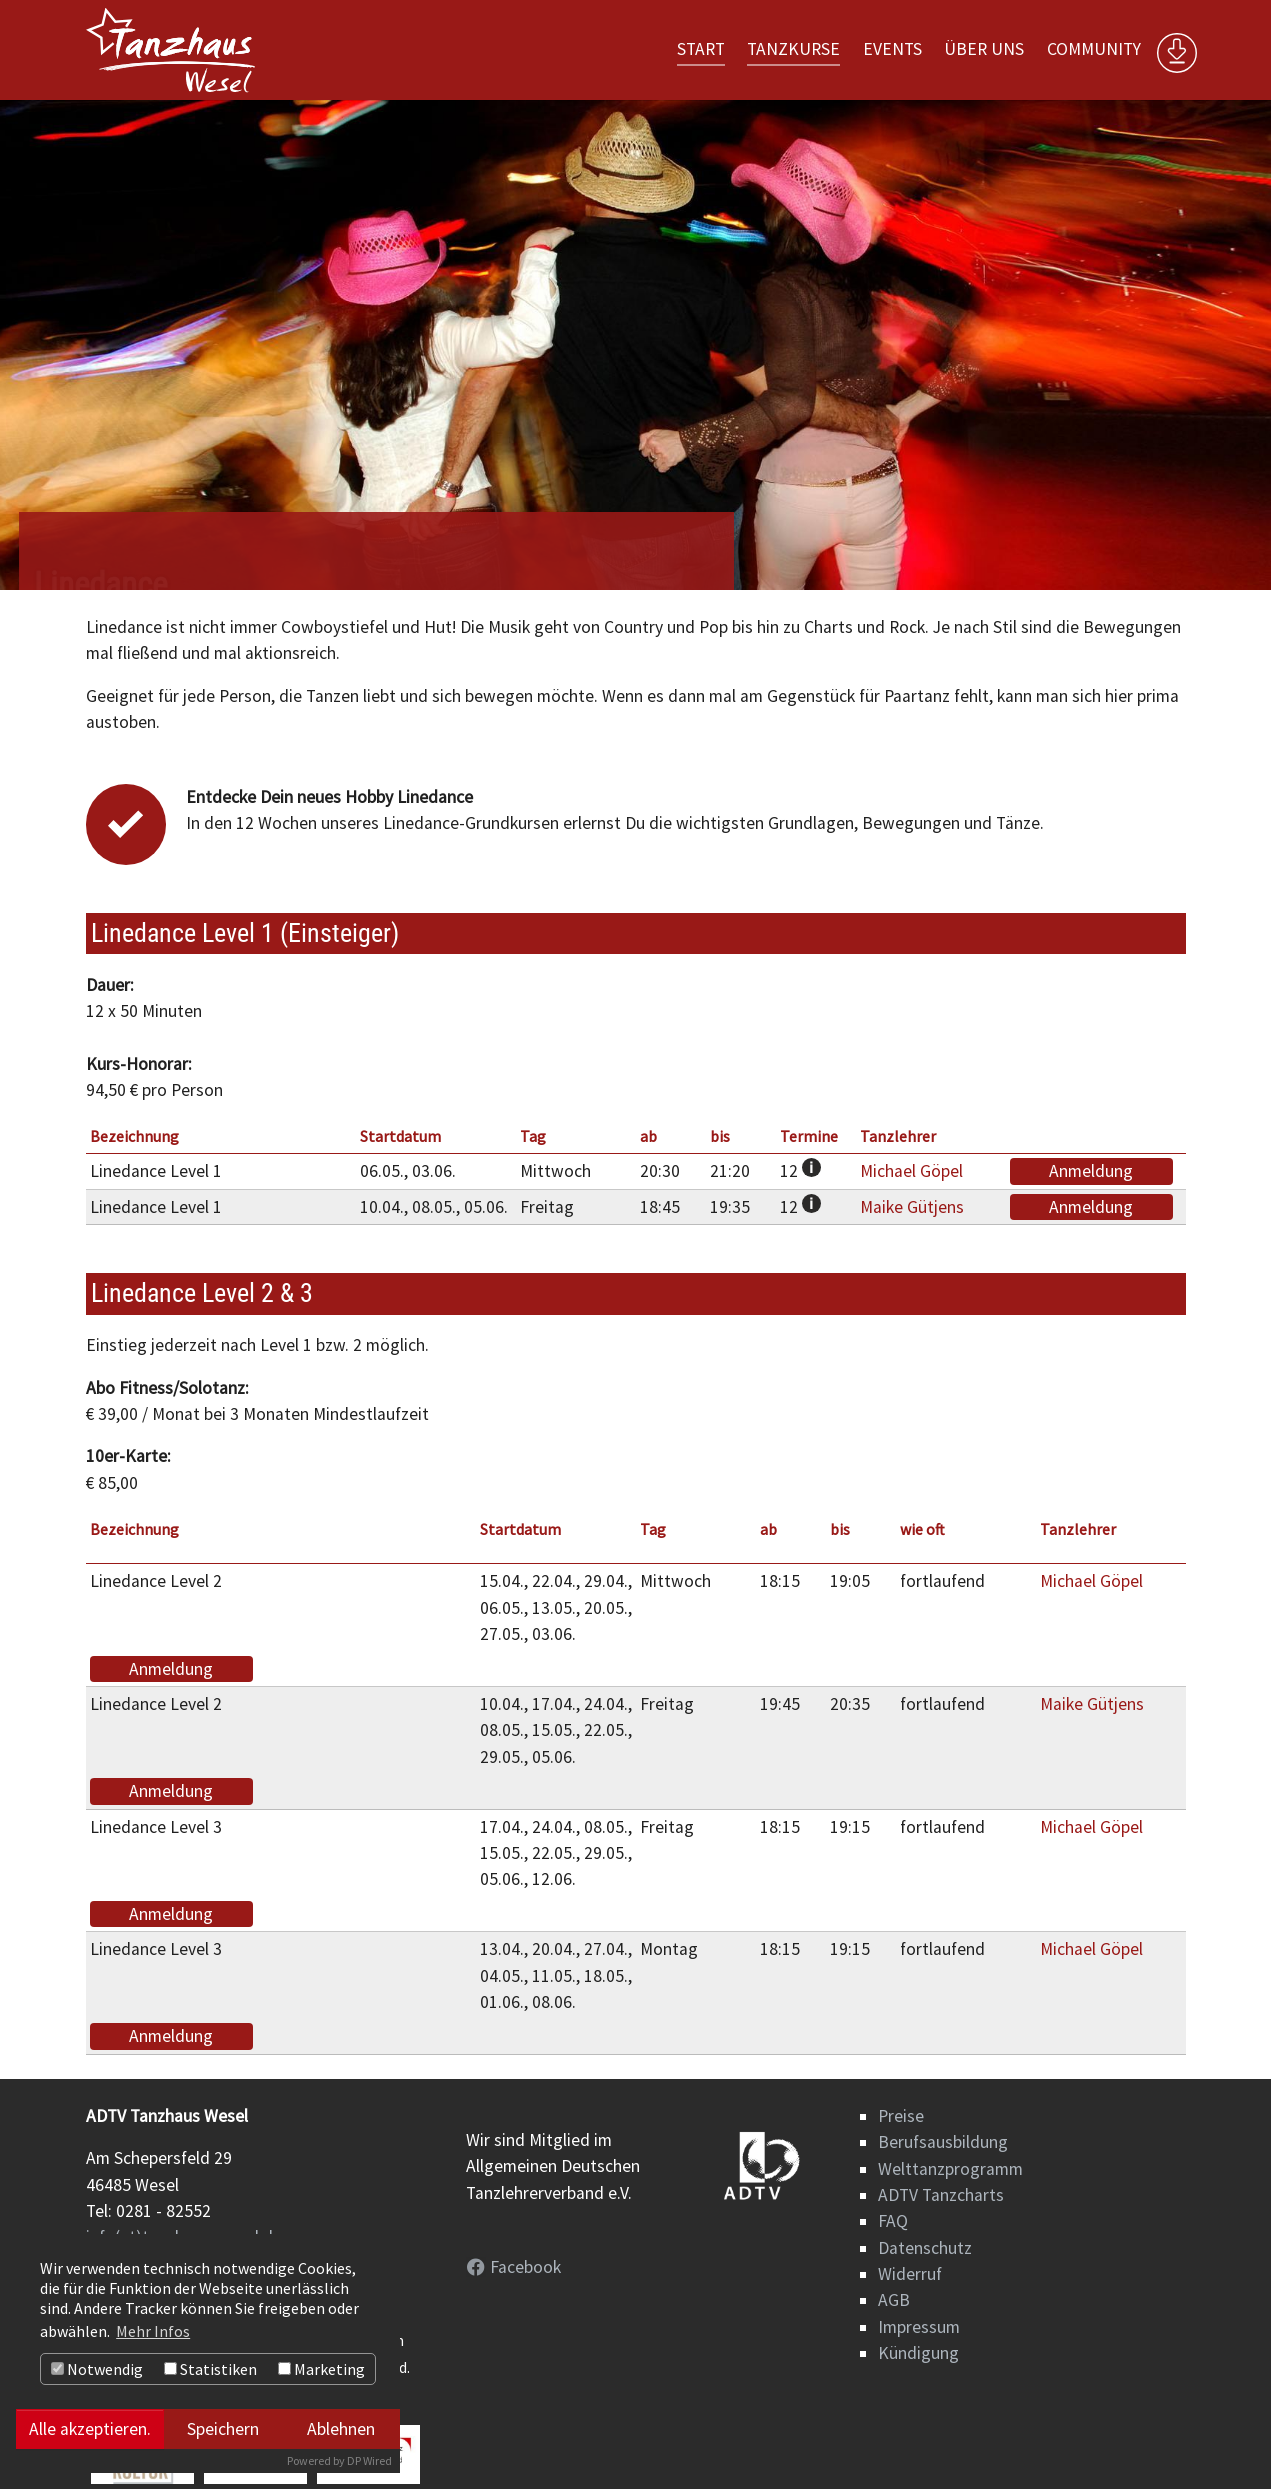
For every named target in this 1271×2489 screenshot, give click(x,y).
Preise (901, 2116)
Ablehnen (341, 2429)
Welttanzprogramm (950, 2169)
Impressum (919, 2327)
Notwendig (97, 2369)
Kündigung (918, 2353)
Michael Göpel (911, 1171)
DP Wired (369, 2460)
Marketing (321, 2369)
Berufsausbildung (943, 2142)
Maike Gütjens (912, 1207)
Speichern (223, 2429)
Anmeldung (1091, 1171)
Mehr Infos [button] (153, 2331)
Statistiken (210, 2369)
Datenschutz (925, 2248)
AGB (894, 2300)
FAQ (893, 2221)
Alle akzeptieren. (90, 2429)
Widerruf (910, 2274)
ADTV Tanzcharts (941, 2195)
